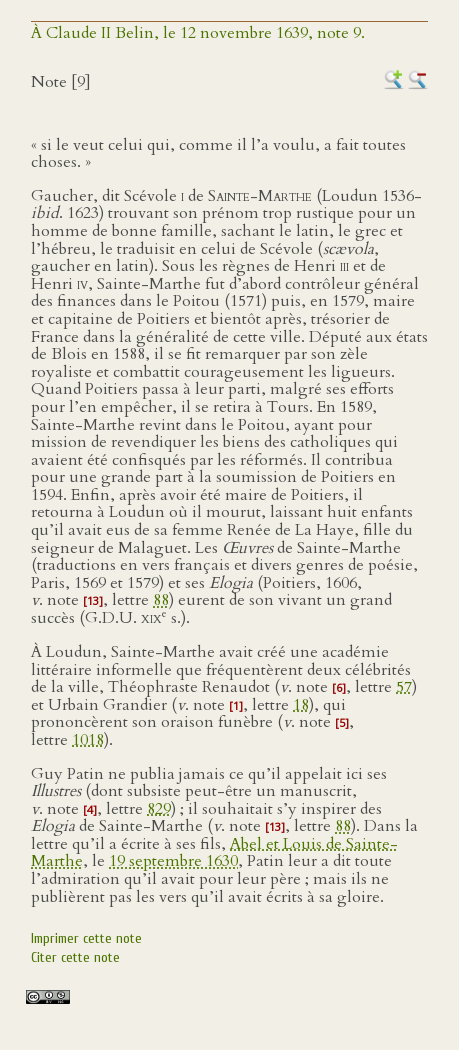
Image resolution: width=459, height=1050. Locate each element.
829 (159, 809)
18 (301, 705)
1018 (88, 740)
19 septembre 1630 (173, 861)
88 (161, 600)
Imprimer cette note (86, 938)
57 (404, 687)
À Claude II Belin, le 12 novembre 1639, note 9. (198, 33)
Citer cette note (75, 957)
